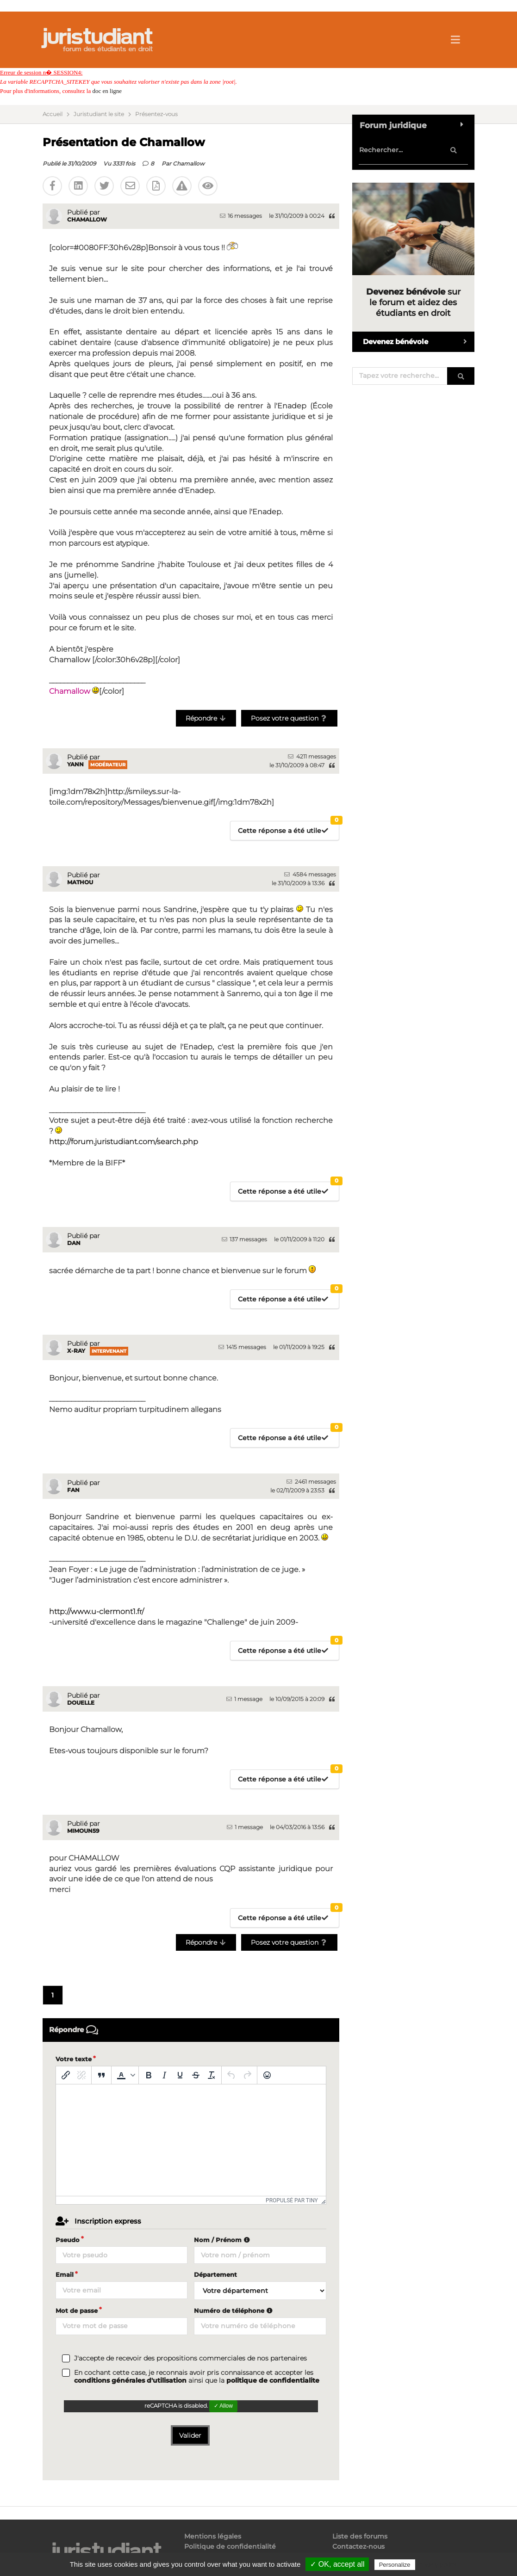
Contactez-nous (358, 2546)
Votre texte (74, 2059)
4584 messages (310, 874)
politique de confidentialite (272, 2380)
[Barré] (196, 2075)
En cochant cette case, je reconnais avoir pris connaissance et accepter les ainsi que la (196, 2377)
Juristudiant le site (99, 114)
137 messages (244, 1239)
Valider (190, 2435)
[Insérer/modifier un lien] (66, 2075)
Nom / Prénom (223, 2239)
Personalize (395, 2564)
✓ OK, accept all (337, 2564)
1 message (244, 1698)
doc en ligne (107, 90)
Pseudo (68, 2239)
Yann (75, 764)
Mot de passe (77, 2310)
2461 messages (311, 1481)
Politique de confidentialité (230, 2546)
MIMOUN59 (83, 1830)
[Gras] (148, 2075)
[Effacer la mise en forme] (211, 2075)
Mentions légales (212, 2536)
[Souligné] (180, 2075)
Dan (74, 1242)
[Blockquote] (101, 2075)
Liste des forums (359, 2536)
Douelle (80, 1702)
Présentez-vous (156, 114)
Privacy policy (437, 2564)
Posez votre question (289, 718)
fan (73, 1489)
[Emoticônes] (267, 2075)
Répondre (206, 718)
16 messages (241, 215)
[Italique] (164, 2075)
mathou (80, 882)
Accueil (52, 114)
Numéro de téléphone (234, 2310)
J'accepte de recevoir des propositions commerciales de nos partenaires (190, 2358)
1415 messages (242, 1346)
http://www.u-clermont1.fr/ (96, 1611)
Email (65, 2274)
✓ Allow (223, 2406)
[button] (125, 2075)
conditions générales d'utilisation (130, 2380)
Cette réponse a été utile (288, 828)
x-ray (76, 1350)
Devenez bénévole (418, 341)
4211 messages (312, 756)
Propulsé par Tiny (292, 2200)
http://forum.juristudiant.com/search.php (123, 1141)
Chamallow (189, 163)
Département (215, 2274)
